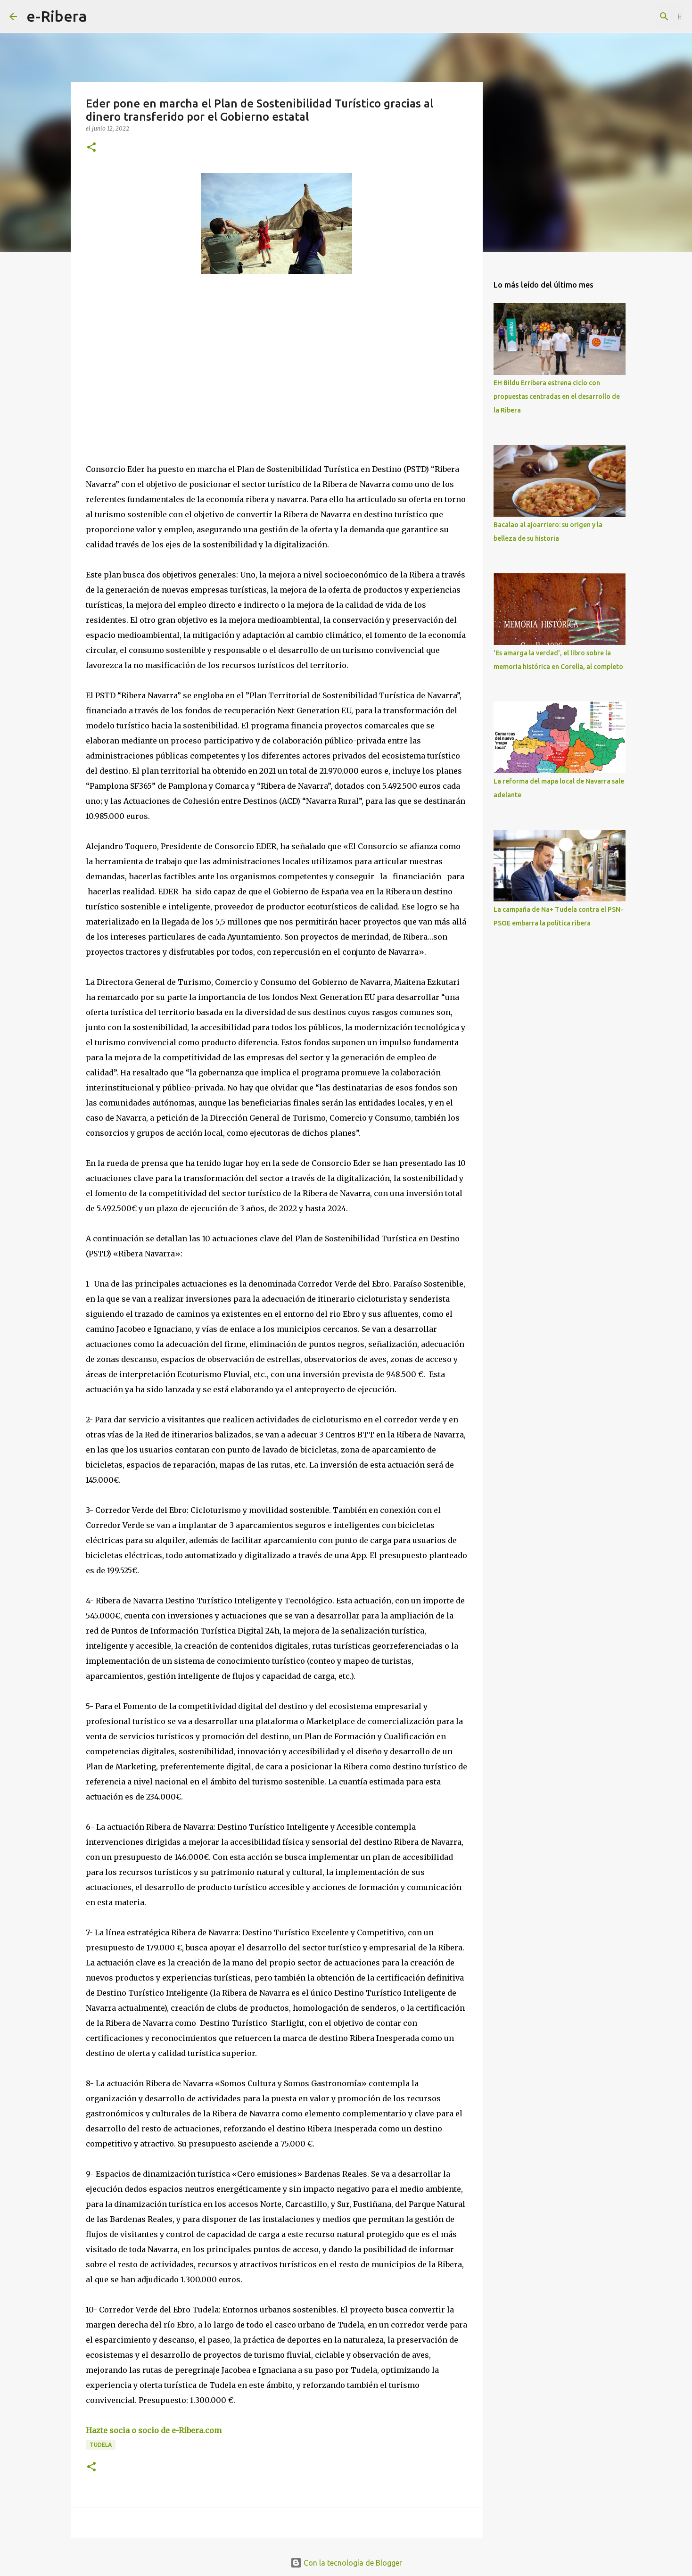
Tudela (101, 2445)
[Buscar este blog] (634, 16)
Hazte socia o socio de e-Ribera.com (154, 2430)
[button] (91, 147)
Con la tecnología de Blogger (346, 2563)
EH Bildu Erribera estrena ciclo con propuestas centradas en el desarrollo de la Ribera (557, 396)
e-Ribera (56, 16)
